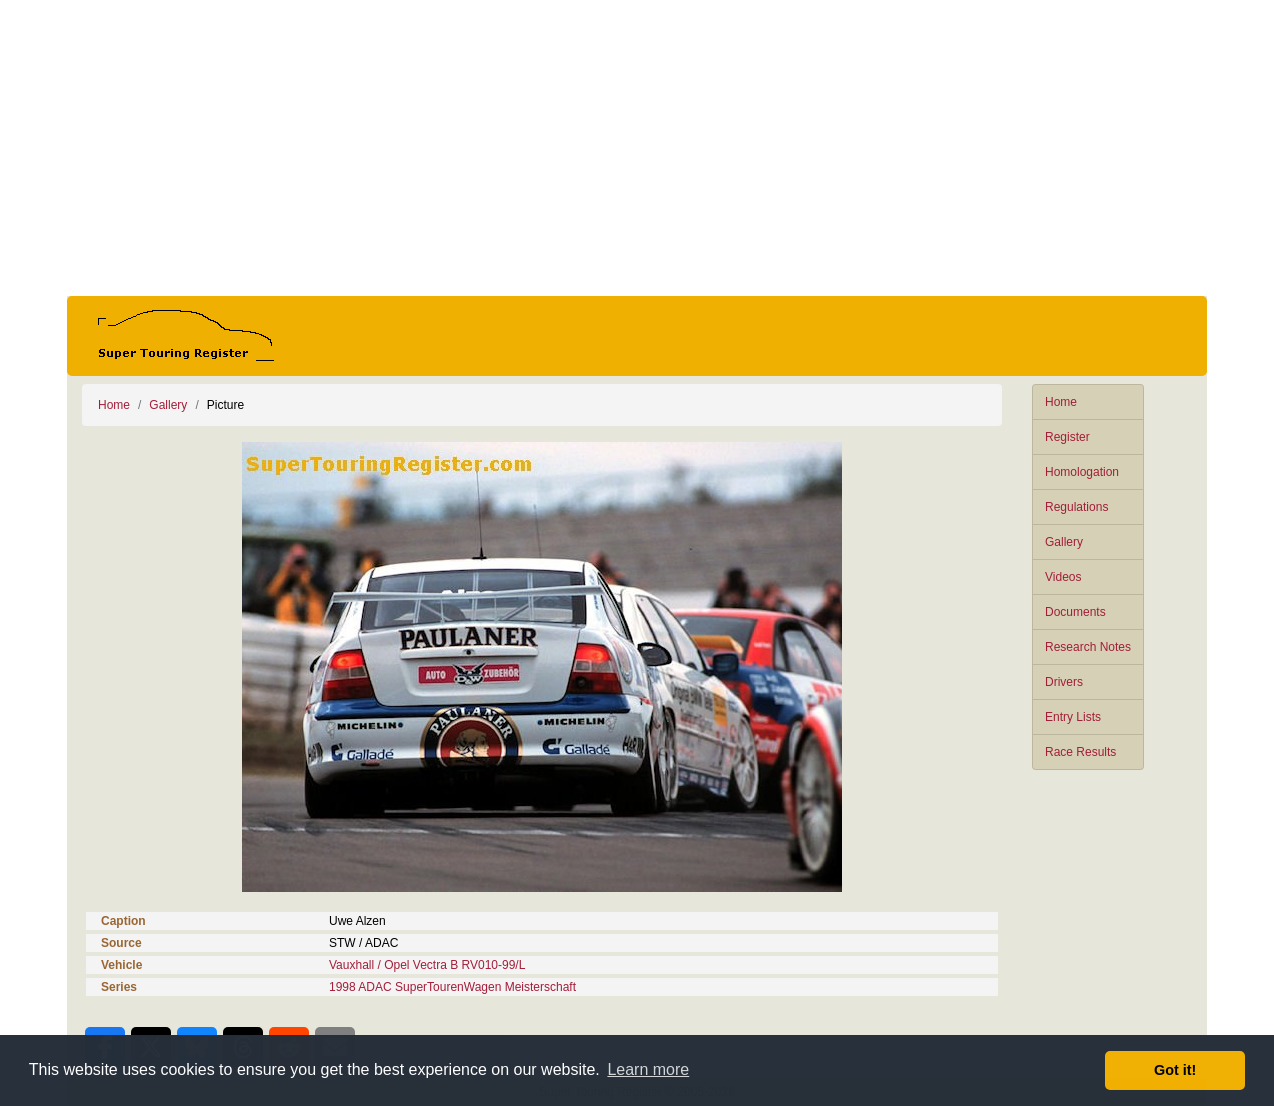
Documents (1075, 612)
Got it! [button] (1175, 1070)
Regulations (1076, 507)
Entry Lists (1073, 717)
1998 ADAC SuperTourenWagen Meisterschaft (452, 987)
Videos (1063, 577)
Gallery (1064, 542)
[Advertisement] (637, 148)
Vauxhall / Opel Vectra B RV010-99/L (427, 965)
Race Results (1080, 752)
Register (1067, 437)
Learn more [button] (648, 1069)
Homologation (1082, 472)
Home (1061, 402)
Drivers (1064, 682)
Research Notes (1088, 647)
